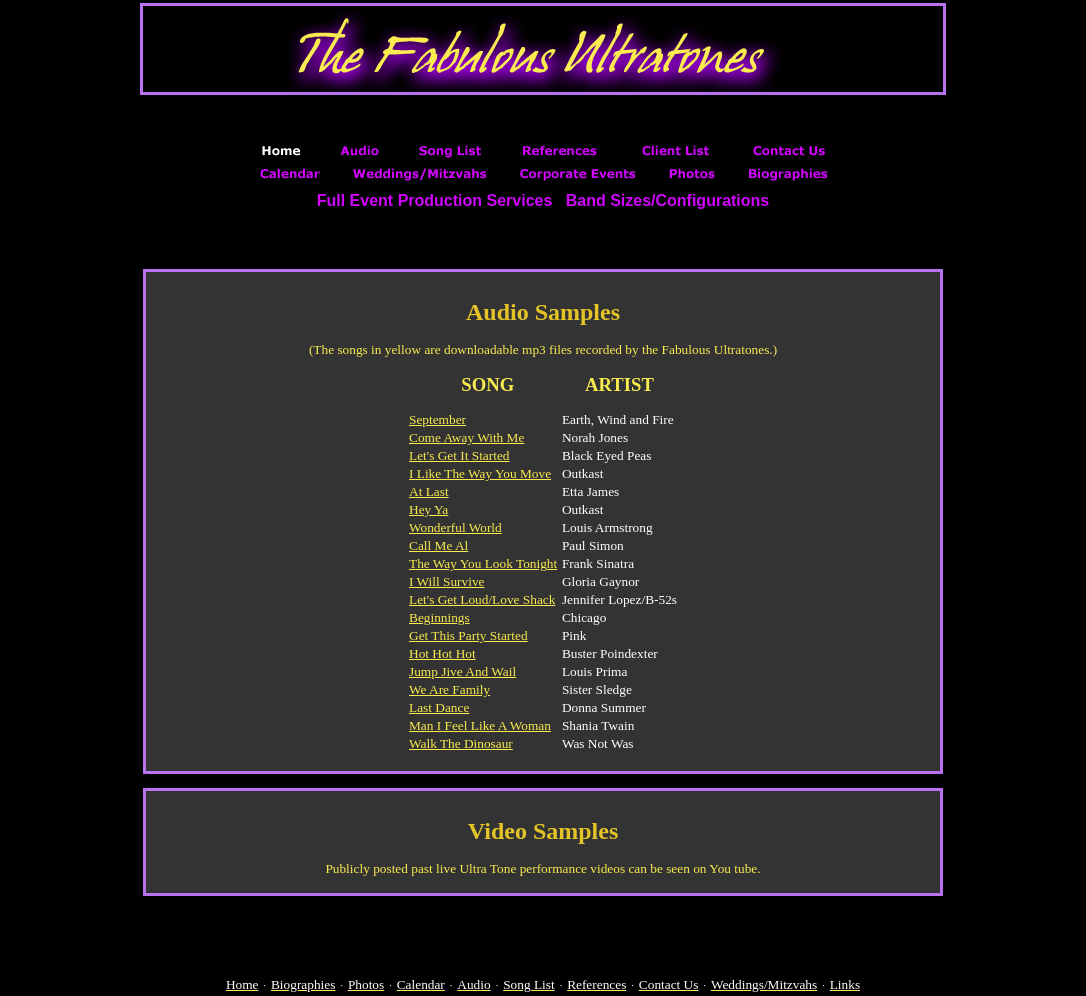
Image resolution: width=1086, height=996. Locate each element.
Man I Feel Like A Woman (480, 725)
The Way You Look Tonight (483, 563)
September (437, 419)
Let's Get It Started (459, 455)
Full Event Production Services (435, 200)
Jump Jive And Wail (462, 671)
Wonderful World (455, 527)
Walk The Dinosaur (461, 743)
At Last (429, 491)
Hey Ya (428, 509)
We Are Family (449, 689)
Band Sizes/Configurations (668, 200)
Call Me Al (438, 545)
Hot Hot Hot (442, 653)
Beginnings (439, 617)
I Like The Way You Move (480, 473)
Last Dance (439, 707)
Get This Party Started (468, 635)
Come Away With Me (466, 437)
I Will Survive (446, 581)
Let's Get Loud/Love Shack (482, 599)
